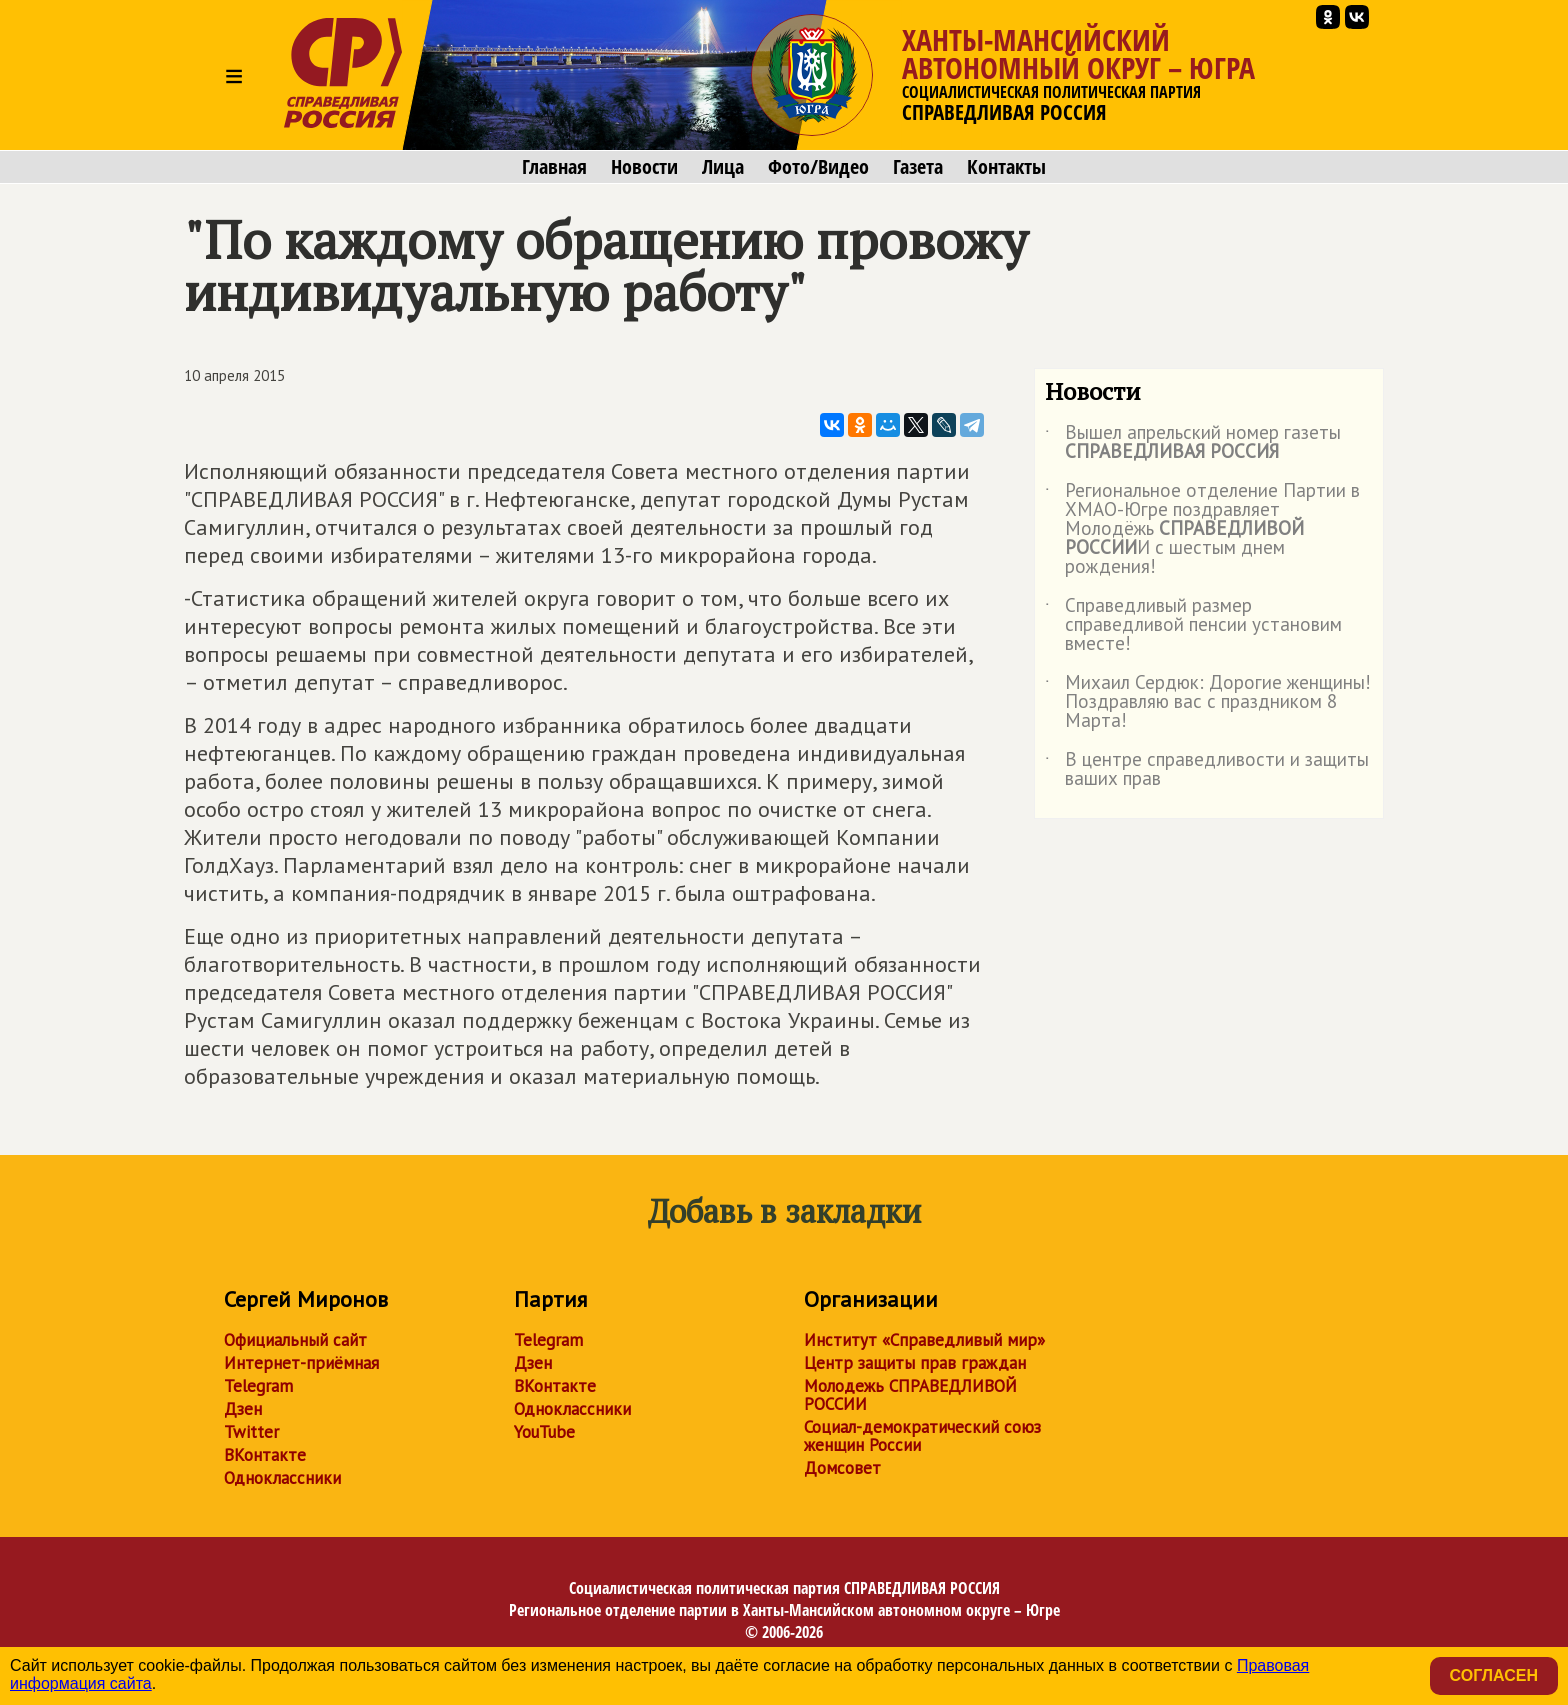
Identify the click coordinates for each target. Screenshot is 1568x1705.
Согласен (1494, 1675)
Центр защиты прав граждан (915, 1363)
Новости (644, 167)
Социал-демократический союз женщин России (922, 1436)
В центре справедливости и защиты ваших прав (1207, 770)
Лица (723, 167)
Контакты (1006, 167)
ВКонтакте (265, 1455)
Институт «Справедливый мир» (924, 1340)
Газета (918, 167)
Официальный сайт (295, 1340)
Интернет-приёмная (301, 1363)
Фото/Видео (818, 167)
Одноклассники (282, 1478)
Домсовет (842, 1468)
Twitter (251, 1432)
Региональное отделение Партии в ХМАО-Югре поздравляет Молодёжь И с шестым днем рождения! (1202, 529)
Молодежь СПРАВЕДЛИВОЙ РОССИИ (910, 1395)
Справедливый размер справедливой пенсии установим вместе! (1193, 625)
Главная (554, 167)
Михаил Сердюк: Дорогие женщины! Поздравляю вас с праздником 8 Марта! (1208, 702)
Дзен (243, 1409)
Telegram (258, 1386)
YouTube (544, 1432)
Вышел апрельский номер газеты (1193, 443)
